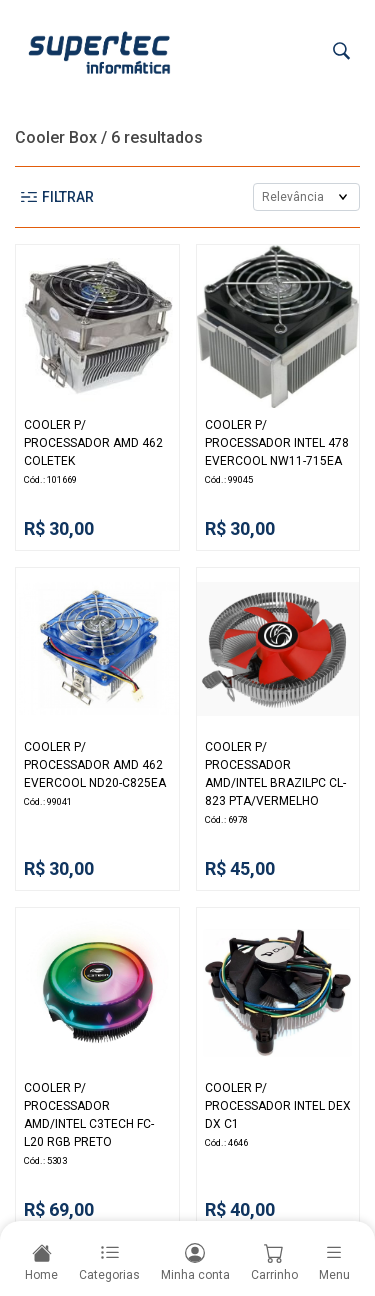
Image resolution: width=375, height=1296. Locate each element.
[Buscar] (341, 51)
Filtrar (57, 197)
